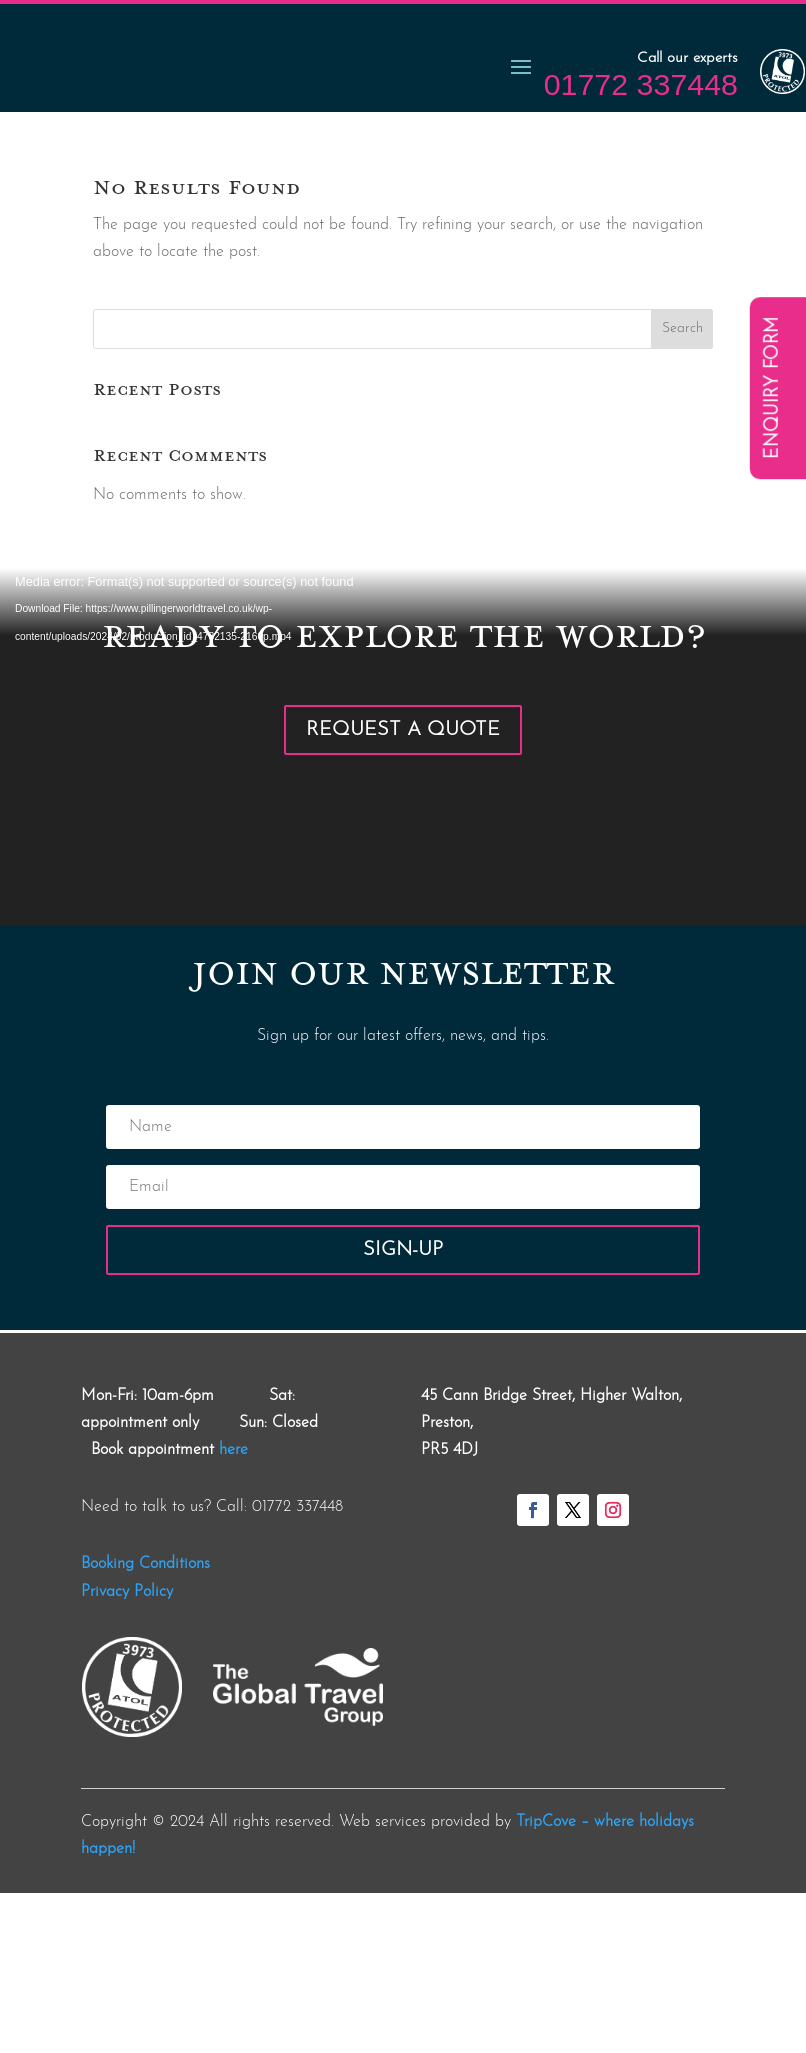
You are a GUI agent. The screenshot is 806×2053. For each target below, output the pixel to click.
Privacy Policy (127, 1752)
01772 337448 (641, 244)
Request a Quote (403, 890)
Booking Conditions (145, 1724)
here (233, 1610)
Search (682, 488)
